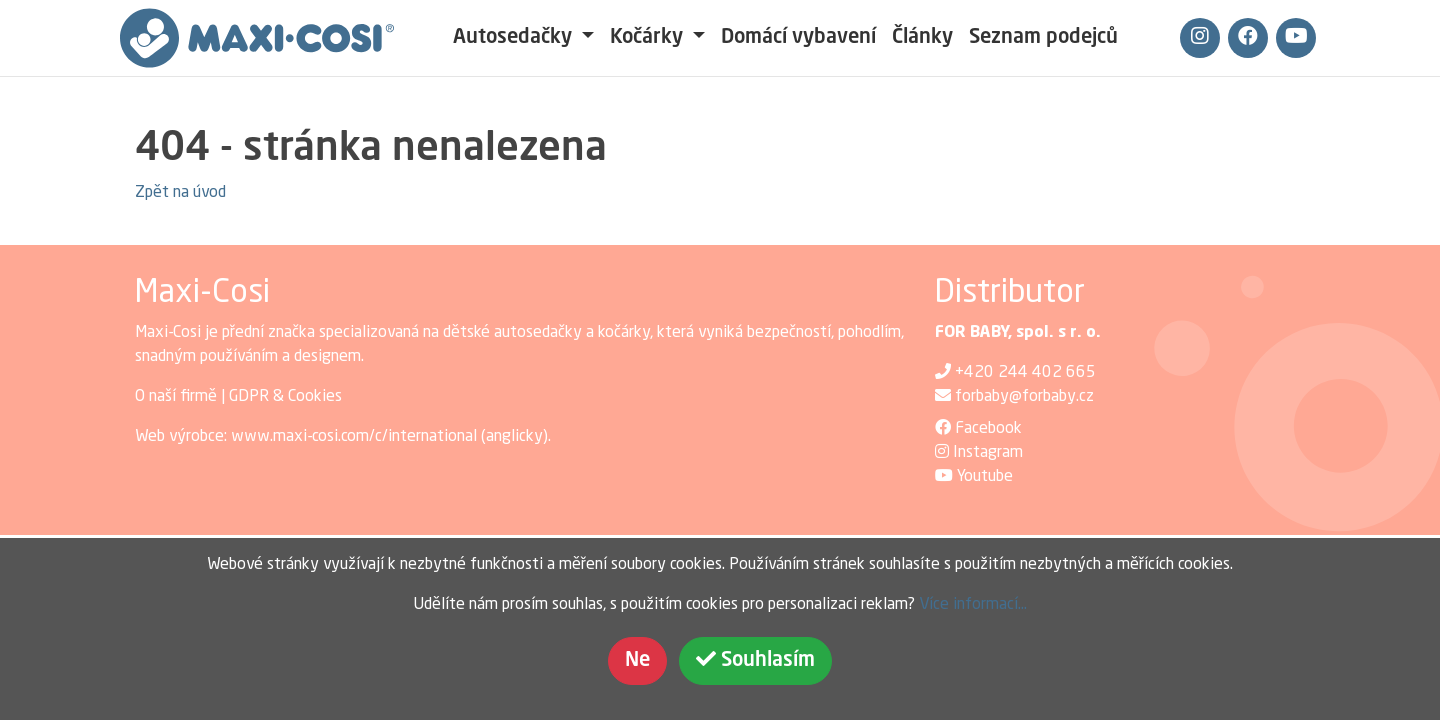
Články (922, 38)
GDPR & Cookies (285, 397)
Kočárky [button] (649, 38)
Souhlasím (755, 660)
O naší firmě (176, 397)
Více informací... (973, 605)
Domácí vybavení (798, 38)
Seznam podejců (1043, 38)
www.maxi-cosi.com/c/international (354, 437)
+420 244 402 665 (1025, 373)
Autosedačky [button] (515, 38)
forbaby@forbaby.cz (1024, 397)
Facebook (988, 429)
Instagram (988, 453)
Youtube (985, 477)
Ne (637, 661)
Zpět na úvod (180, 193)
